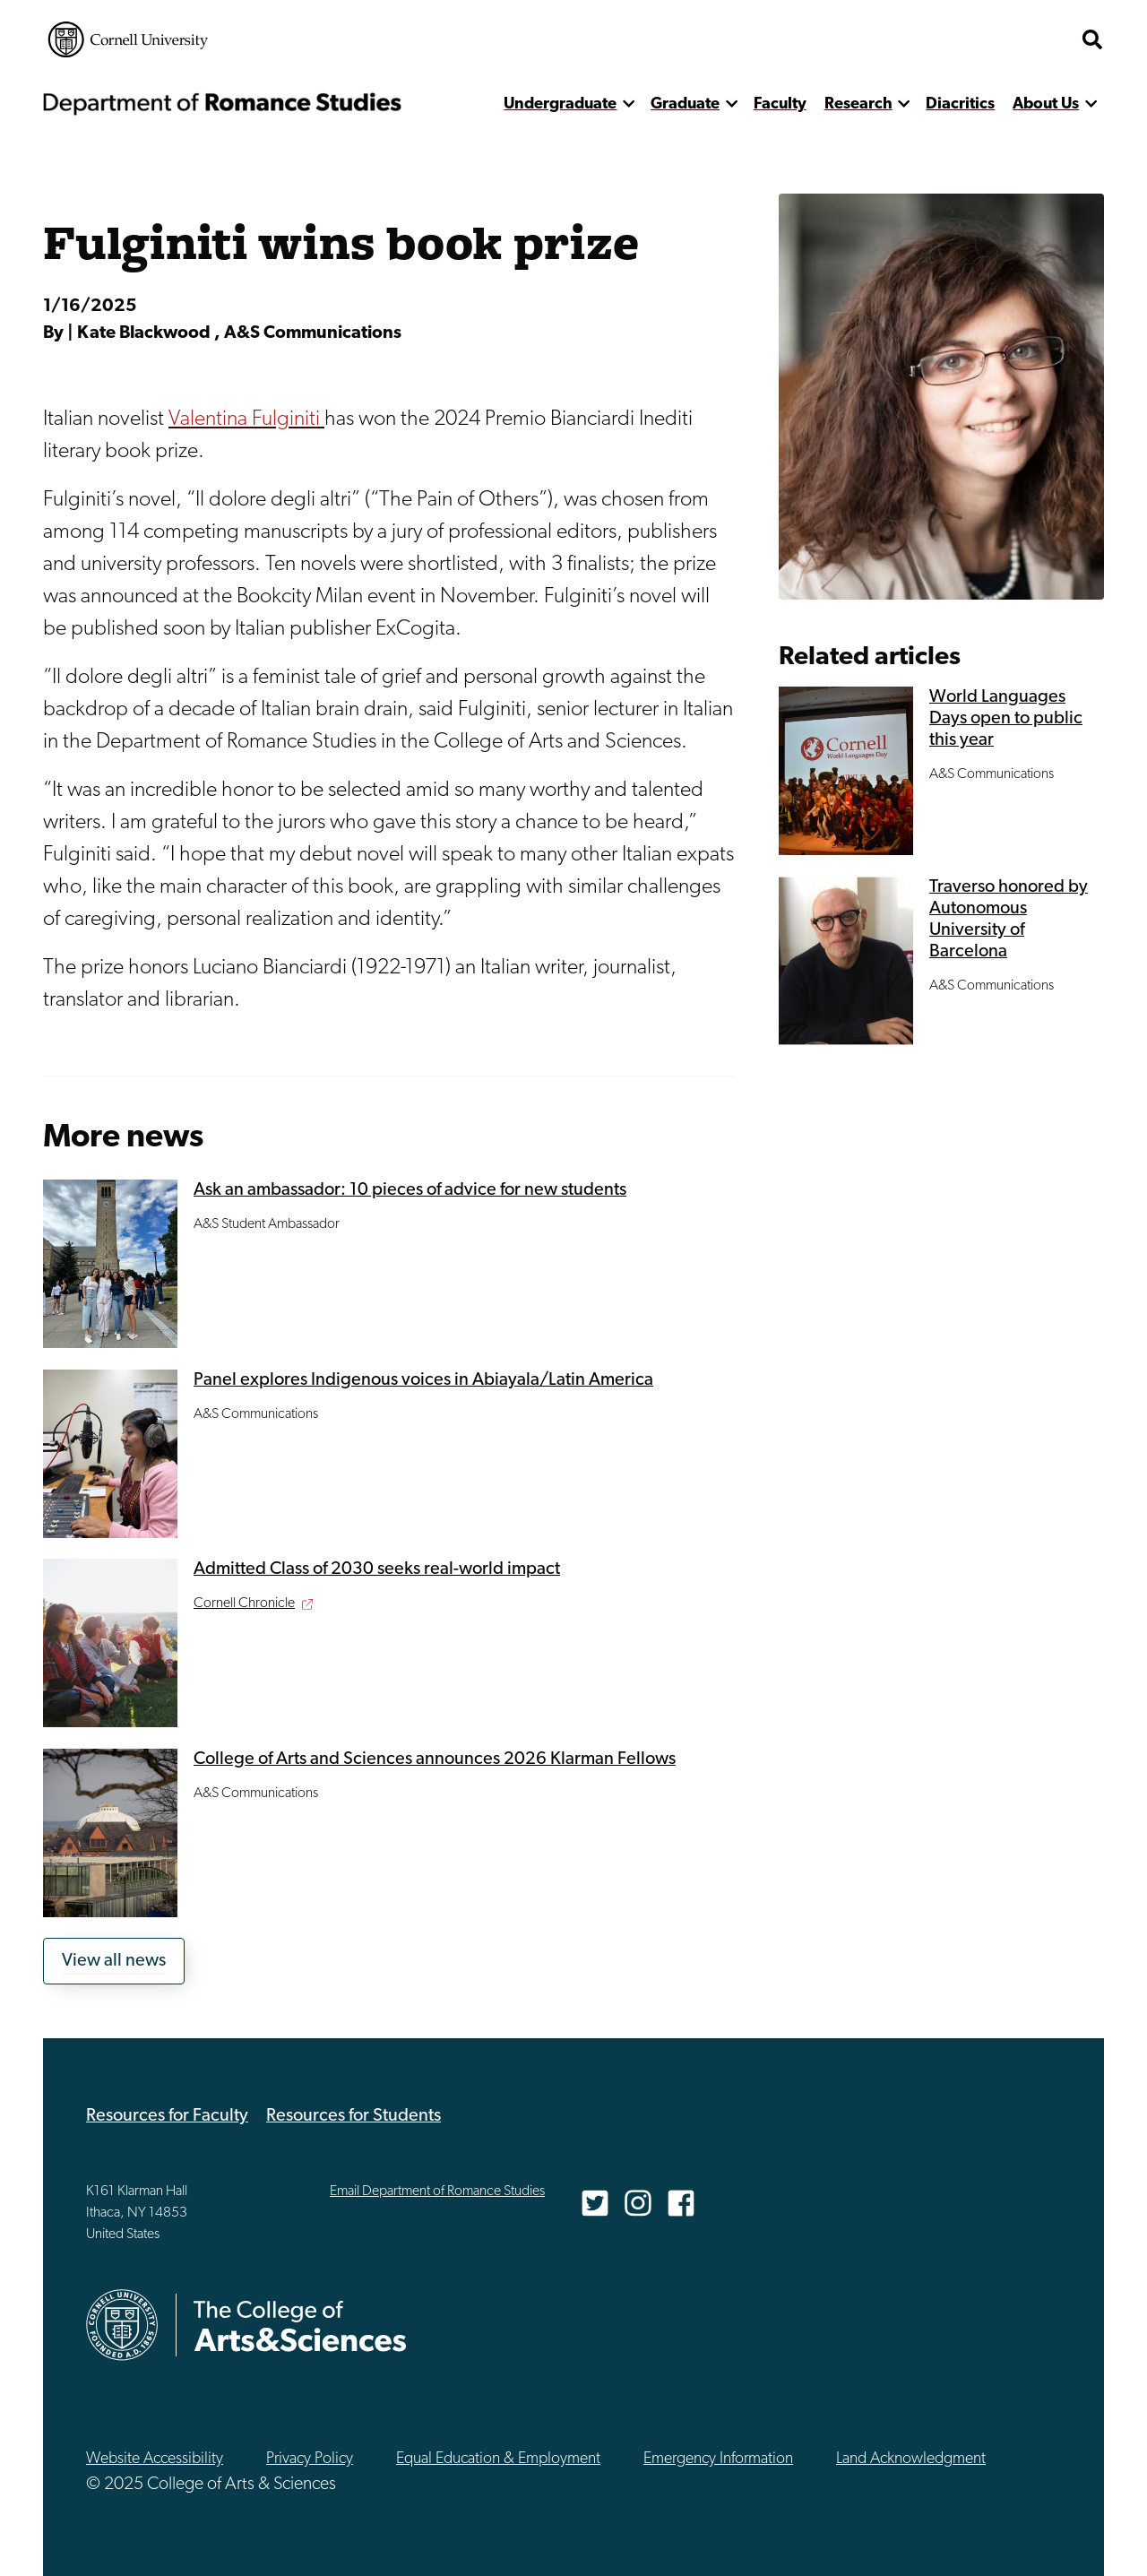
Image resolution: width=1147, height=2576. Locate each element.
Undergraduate (560, 104)
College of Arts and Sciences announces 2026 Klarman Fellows (435, 1759)
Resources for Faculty (167, 2116)
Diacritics (960, 104)
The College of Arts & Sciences (964, 39)
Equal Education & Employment (498, 2459)
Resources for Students (353, 2116)
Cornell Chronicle (244, 1603)
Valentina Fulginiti (246, 419)
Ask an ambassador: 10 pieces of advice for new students (410, 1190)
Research (858, 104)
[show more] (629, 104)
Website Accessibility (154, 2459)
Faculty (780, 104)
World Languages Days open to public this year (1005, 718)
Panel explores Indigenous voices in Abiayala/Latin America (423, 1380)
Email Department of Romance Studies (437, 2191)
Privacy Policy (309, 2459)
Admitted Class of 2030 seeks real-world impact (377, 1569)
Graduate (685, 104)
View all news (114, 1961)
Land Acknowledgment (911, 2459)
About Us (1046, 104)
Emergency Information (718, 2459)
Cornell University (128, 39)
